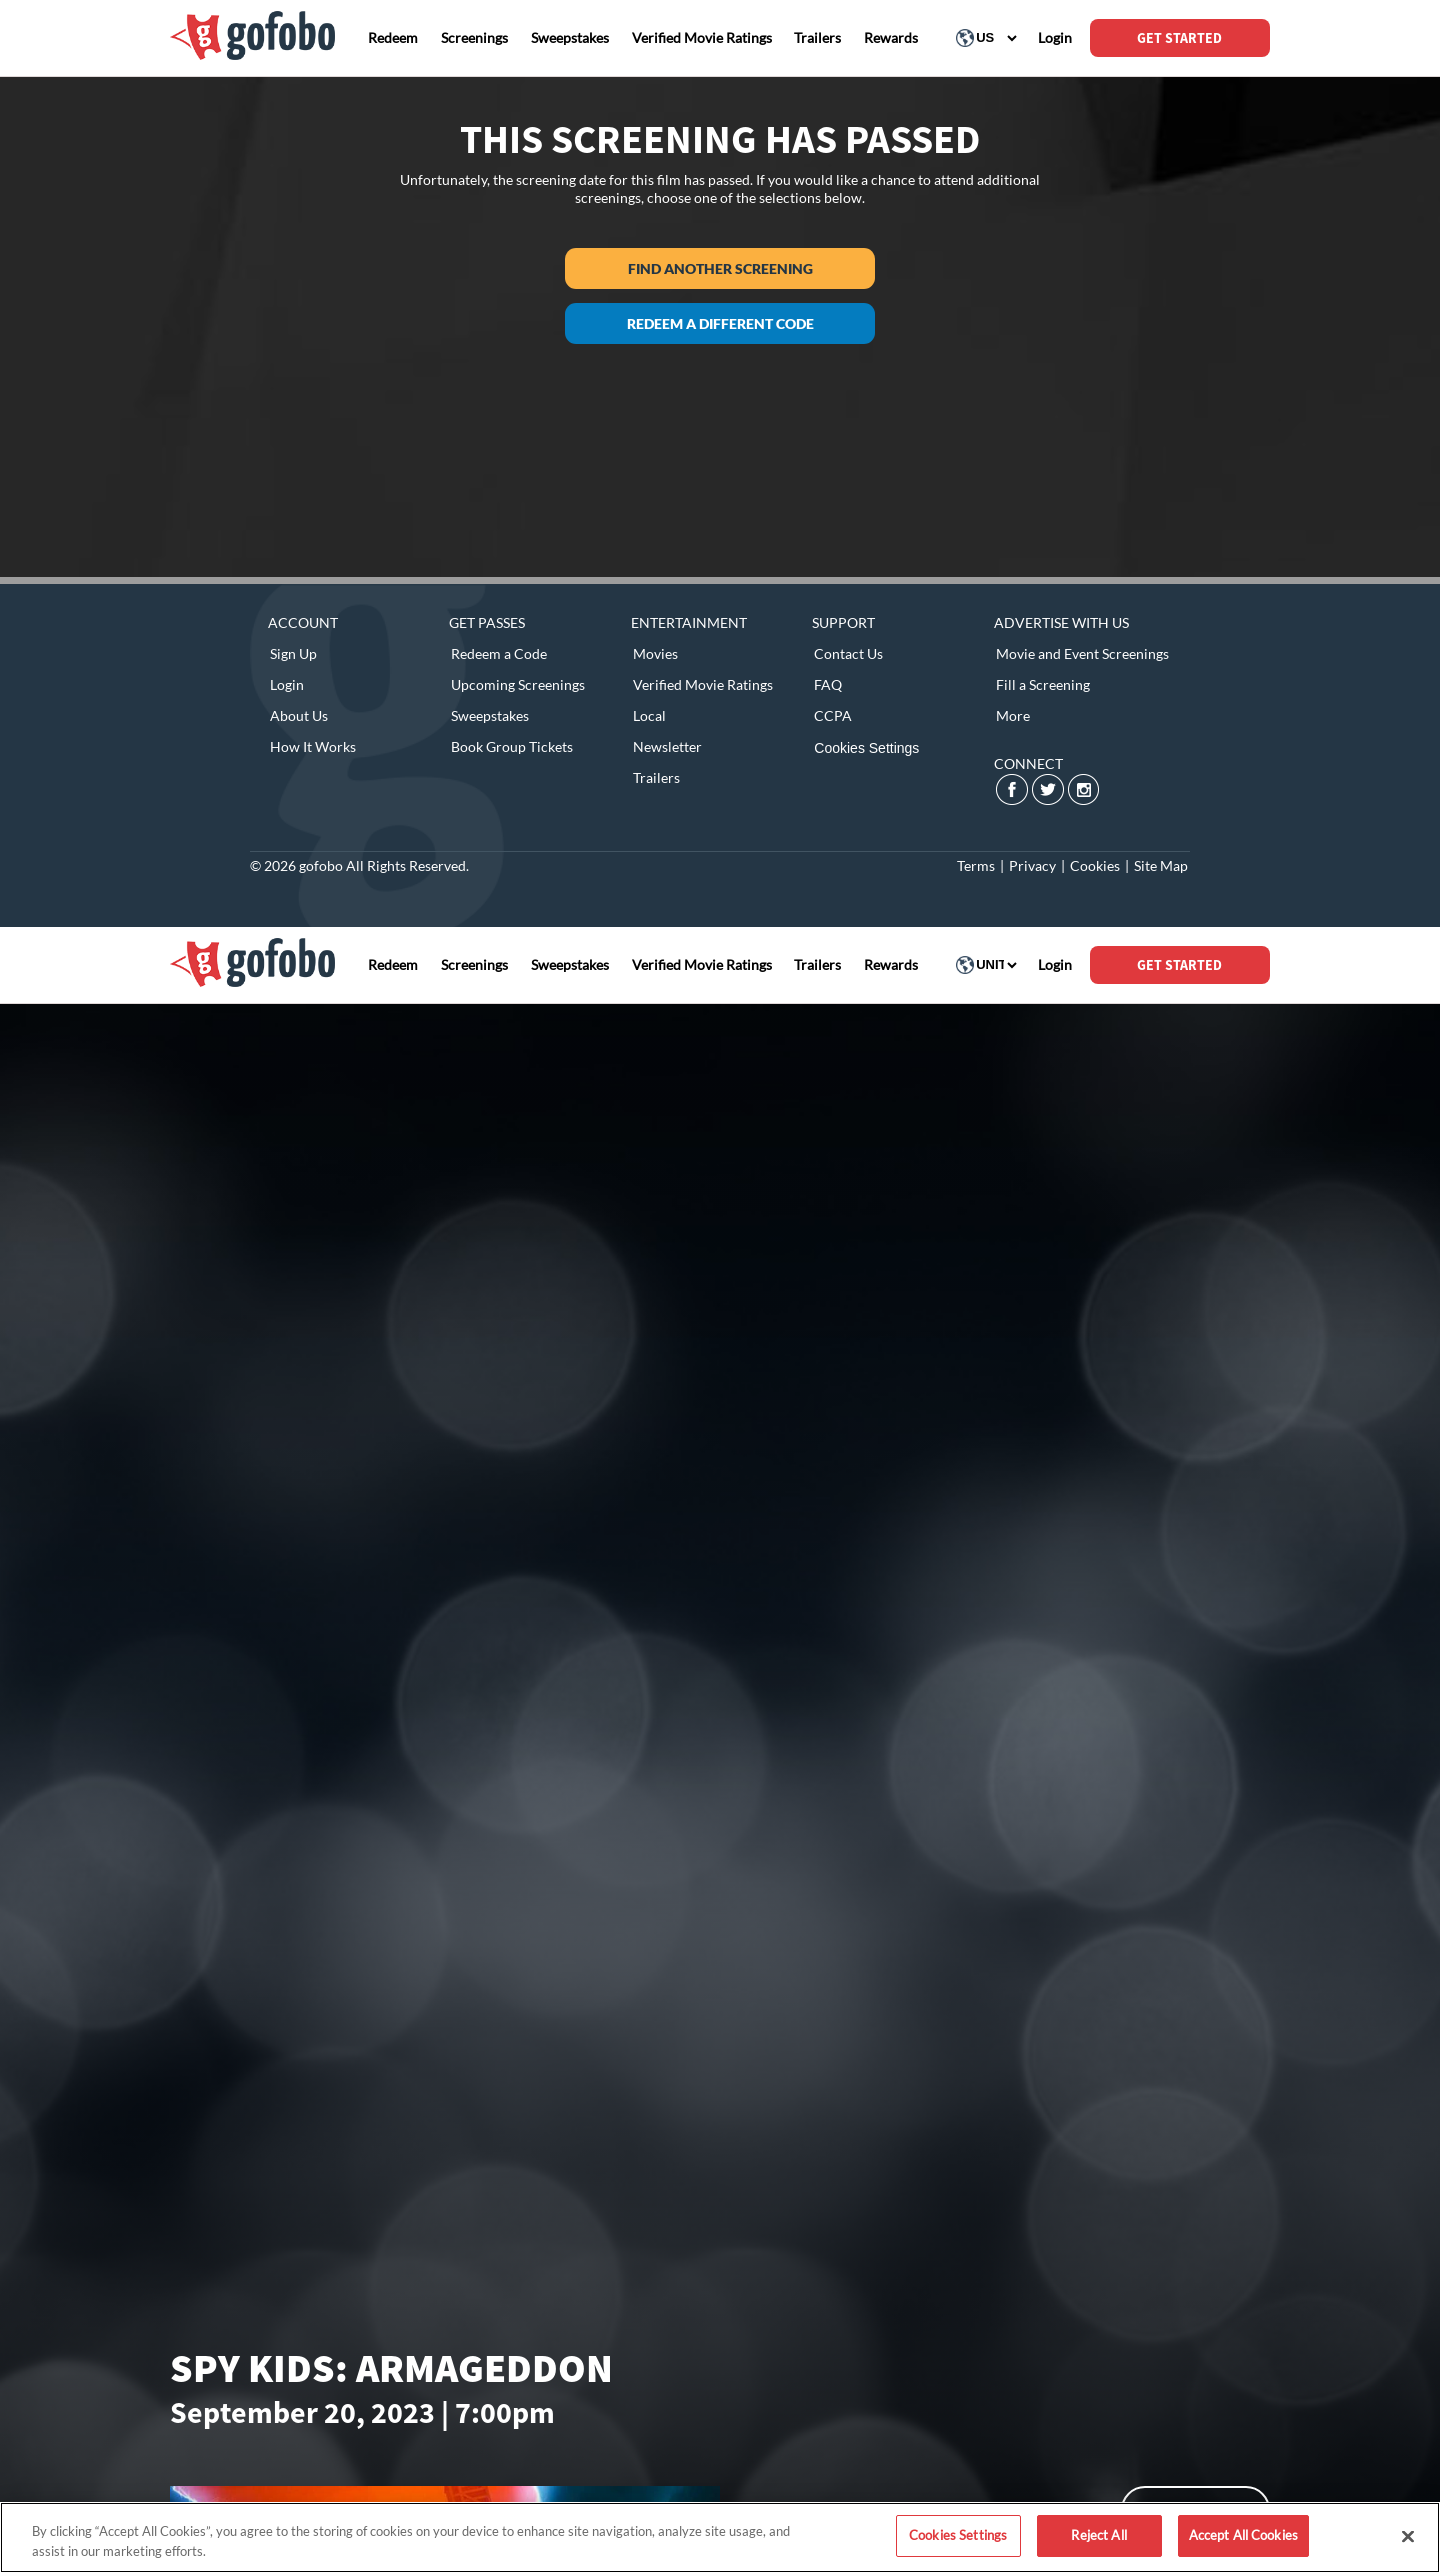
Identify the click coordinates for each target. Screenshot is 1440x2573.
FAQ (828, 684)
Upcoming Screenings (518, 684)
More (1013, 715)
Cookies (1095, 865)
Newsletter (667, 746)
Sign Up (293, 653)
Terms (976, 865)
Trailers (656, 777)
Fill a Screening (1043, 684)
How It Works (313, 746)
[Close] (1408, 2536)
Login (287, 684)
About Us (299, 715)
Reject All (1098, 2535)
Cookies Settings (866, 748)
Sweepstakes (490, 715)
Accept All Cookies (1243, 2535)
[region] (720, 2537)
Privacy (1032, 865)
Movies (655, 653)
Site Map (1161, 865)
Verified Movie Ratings (703, 684)
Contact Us (848, 653)
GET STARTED (1179, 38)
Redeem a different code (720, 323)
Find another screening (720, 268)
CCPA (833, 715)
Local (649, 715)
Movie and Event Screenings (1082, 653)
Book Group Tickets (512, 746)
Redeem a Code (499, 653)
